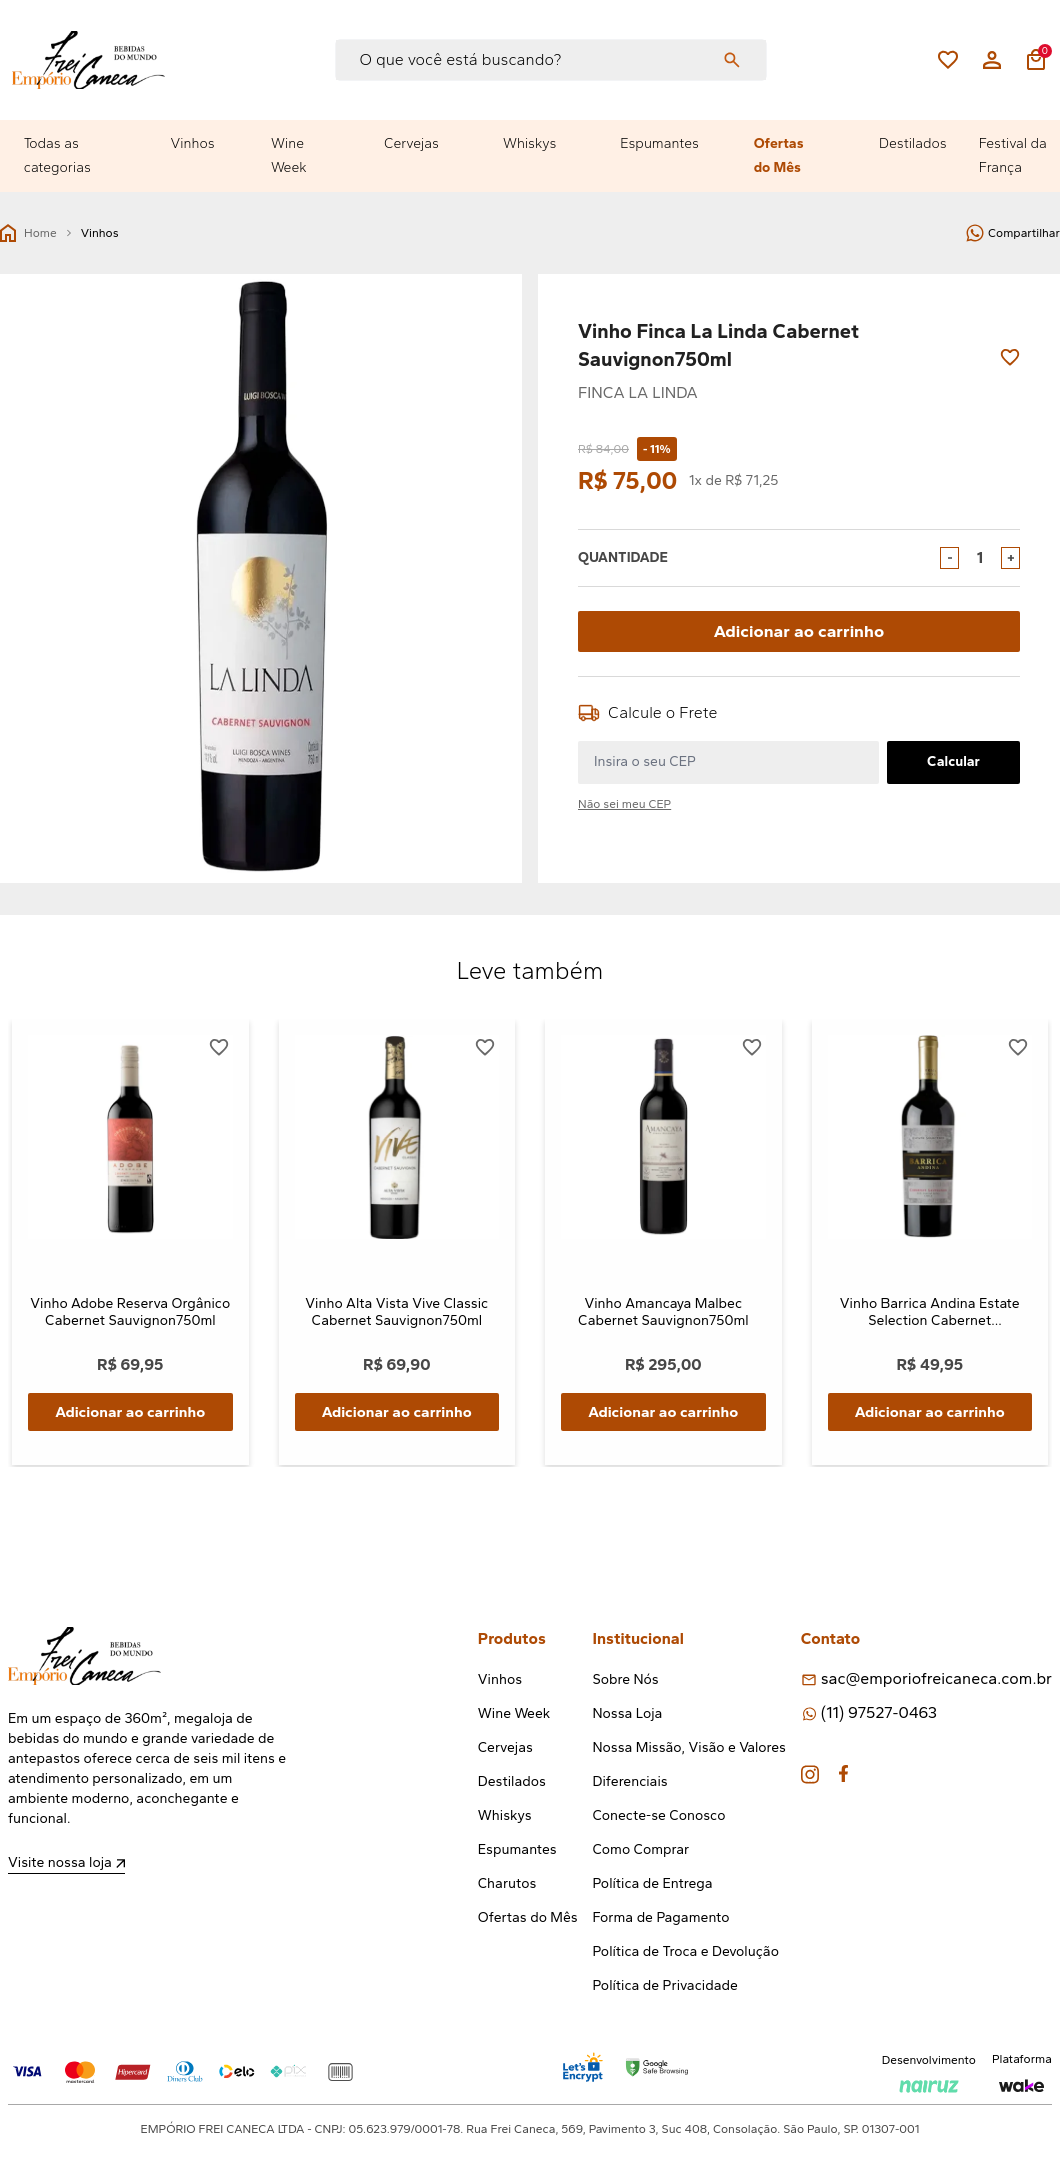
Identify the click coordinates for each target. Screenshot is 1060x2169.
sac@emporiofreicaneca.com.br (936, 1680)
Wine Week (289, 155)
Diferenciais (629, 1783)
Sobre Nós (625, 1681)
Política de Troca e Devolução (685, 1953)
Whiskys (529, 143)
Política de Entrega (652, 1885)
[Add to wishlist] (1010, 357)
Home (28, 233)
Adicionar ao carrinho (799, 630)
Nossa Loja (627, 1715)
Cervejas (411, 143)
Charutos (507, 1885)
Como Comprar (640, 1851)
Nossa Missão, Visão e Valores (688, 1749)
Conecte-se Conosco (658, 1817)
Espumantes (659, 143)
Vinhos (193, 143)
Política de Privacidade (664, 1987)
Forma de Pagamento (660, 1919)
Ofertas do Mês (779, 155)
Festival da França (1013, 155)
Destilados (913, 143)
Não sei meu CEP (624, 803)
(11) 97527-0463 (879, 1714)
